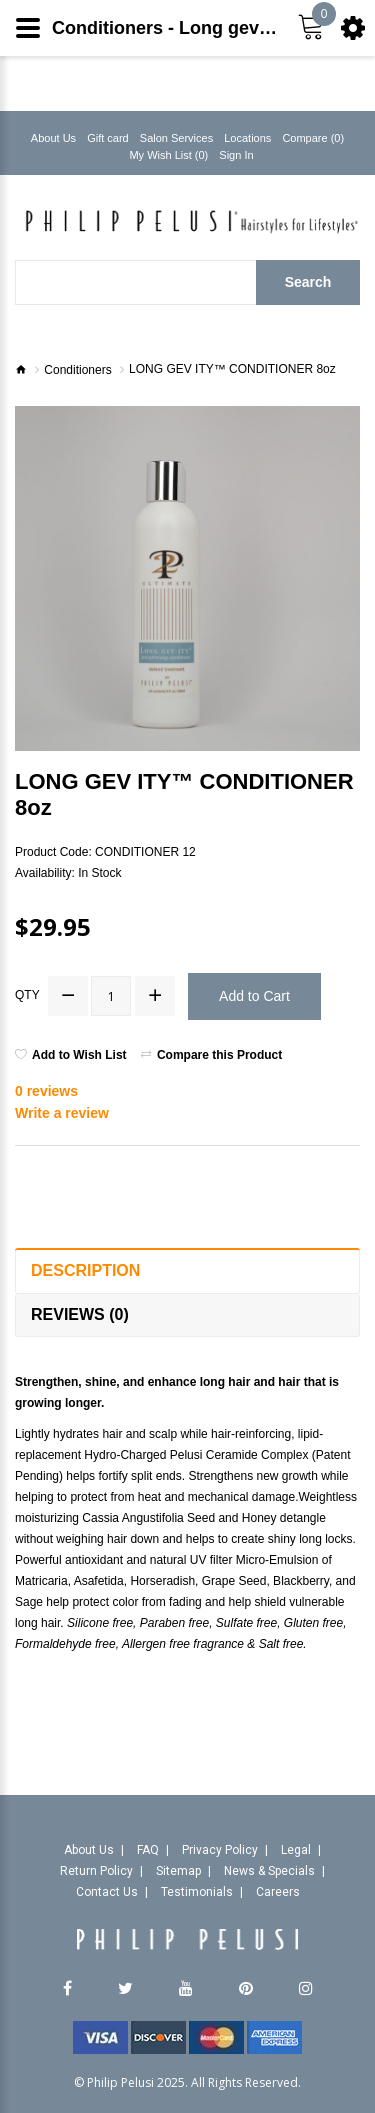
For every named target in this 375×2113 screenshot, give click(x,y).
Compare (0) (313, 138)
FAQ (148, 1850)
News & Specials (269, 1871)
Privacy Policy (220, 1850)
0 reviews (46, 1091)
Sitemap (178, 1871)
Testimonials (197, 1892)
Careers (278, 1892)
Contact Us (107, 1892)
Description (85, 1270)
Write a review (62, 1113)
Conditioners (77, 370)
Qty (27, 995)
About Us (89, 1850)
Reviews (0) (80, 1314)
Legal (296, 1850)
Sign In (236, 155)
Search (308, 282)
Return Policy (96, 1871)
